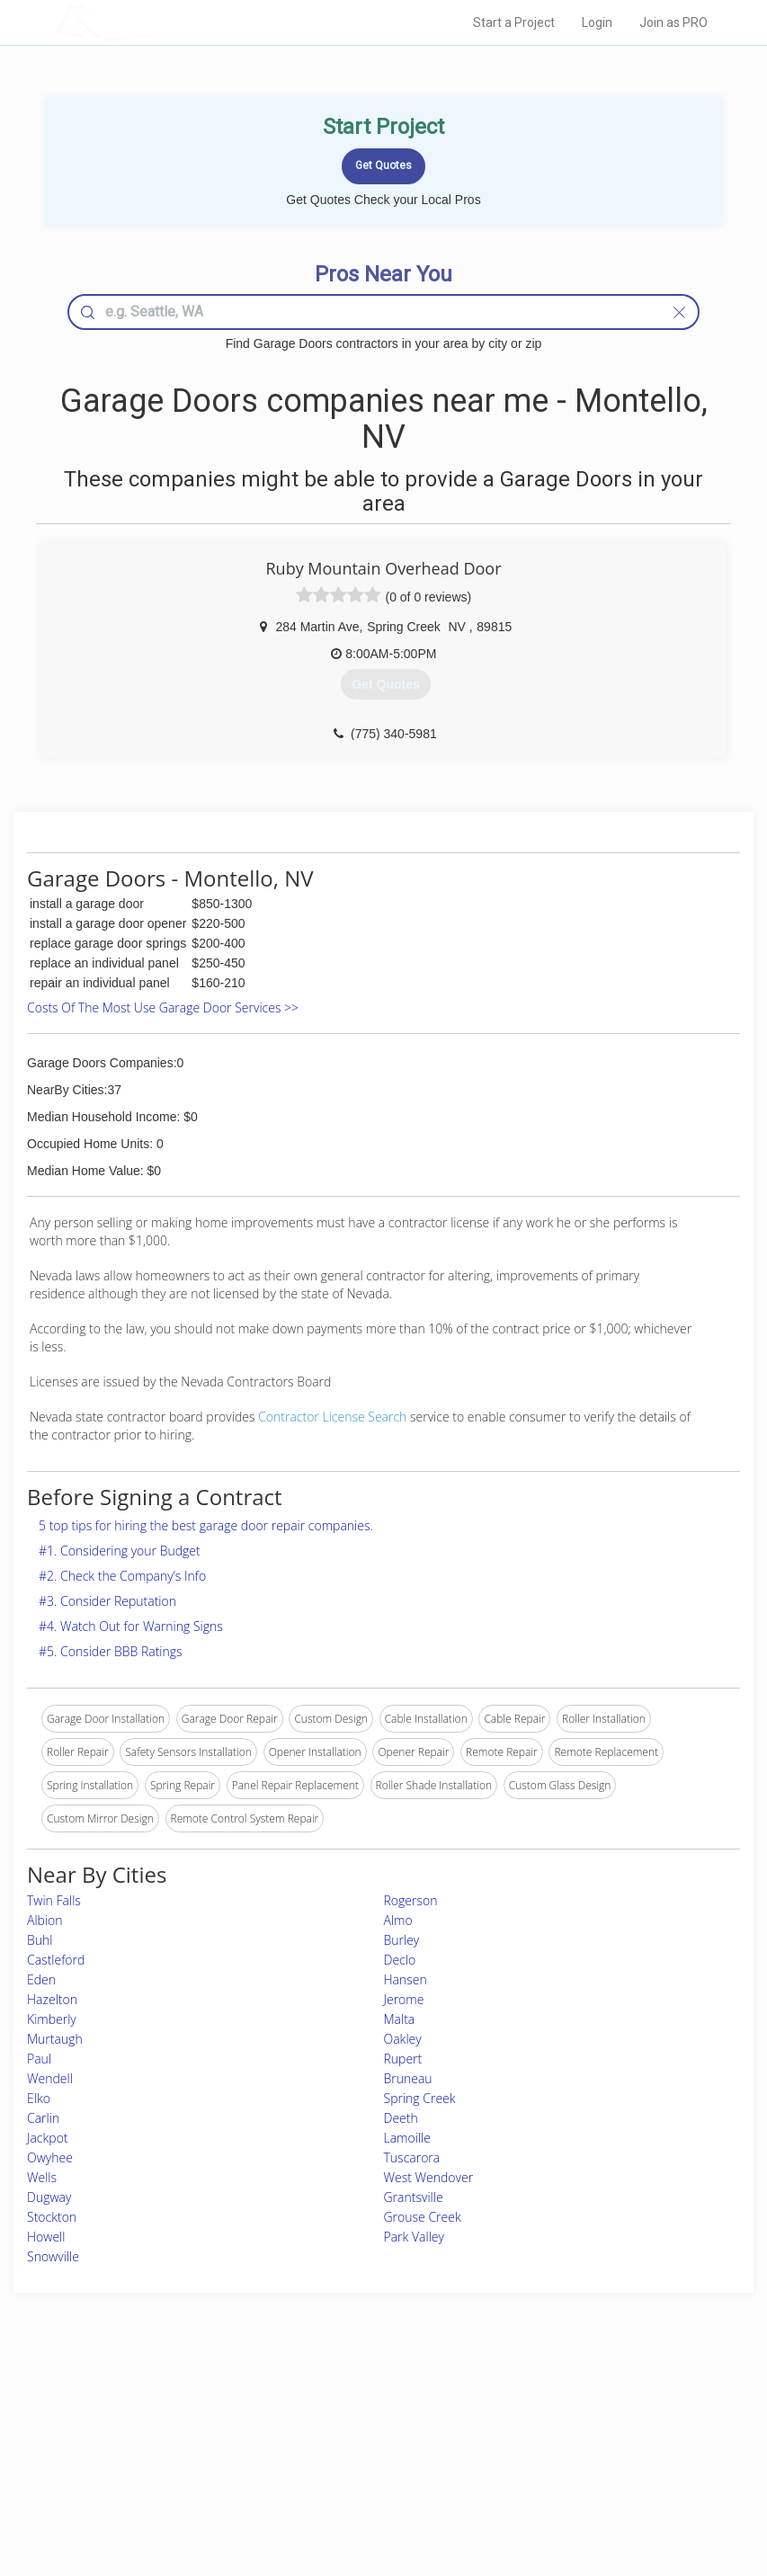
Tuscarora (412, 2157)
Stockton (51, 2216)
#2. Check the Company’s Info (122, 1575)
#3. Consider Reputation (107, 1600)
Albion (45, 1920)
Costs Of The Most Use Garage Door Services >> (163, 1007)
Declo (400, 1959)
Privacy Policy (557, 2427)
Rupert (403, 2058)
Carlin (43, 2117)
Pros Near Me (145, 2427)
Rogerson (411, 1900)
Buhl (39, 1939)
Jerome (404, 1999)
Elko (38, 2098)
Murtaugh (55, 2038)
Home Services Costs (163, 2407)
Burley (402, 1939)
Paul (39, 2058)
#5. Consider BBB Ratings (111, 1651)
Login (597, 22)
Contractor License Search (332, 1416)
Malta (399, 2019)
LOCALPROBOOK (160, 22)
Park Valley (414, 2236)
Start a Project (514, 22)
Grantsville (413, 2197)
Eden (41, 1979)
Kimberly (51, 2019)
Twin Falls (54, 1900)
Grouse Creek (422, 2216)
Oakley (403, 2038)
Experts (309, 2427)
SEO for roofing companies (589, 2487)
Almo (398, 1920)
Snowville (53, 2256)
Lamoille (407, 2137)
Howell (46, 2236)
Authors (542, 2447)
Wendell (50, 2078)
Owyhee (50, 2157)
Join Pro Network (333, 2407)
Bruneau (408, 2078)
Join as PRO (673, 22)
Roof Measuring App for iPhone (368, 2467)
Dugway (49, 2197)
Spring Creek (420, 2098)
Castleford (56, 1959)
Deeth (401, 2117)
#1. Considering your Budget (120, 1550)
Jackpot (47, 2137)
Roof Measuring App (341, 2447)
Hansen (405, 1979)
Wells (42, 2177)
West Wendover (429, 2177)
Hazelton (52, 1999)
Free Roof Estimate (157, 2467)
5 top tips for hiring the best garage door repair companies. (206, 1525)
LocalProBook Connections (590, 2467)
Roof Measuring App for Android (369, 2487)
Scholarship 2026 (565, 2407)
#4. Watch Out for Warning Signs (131, 1626)
